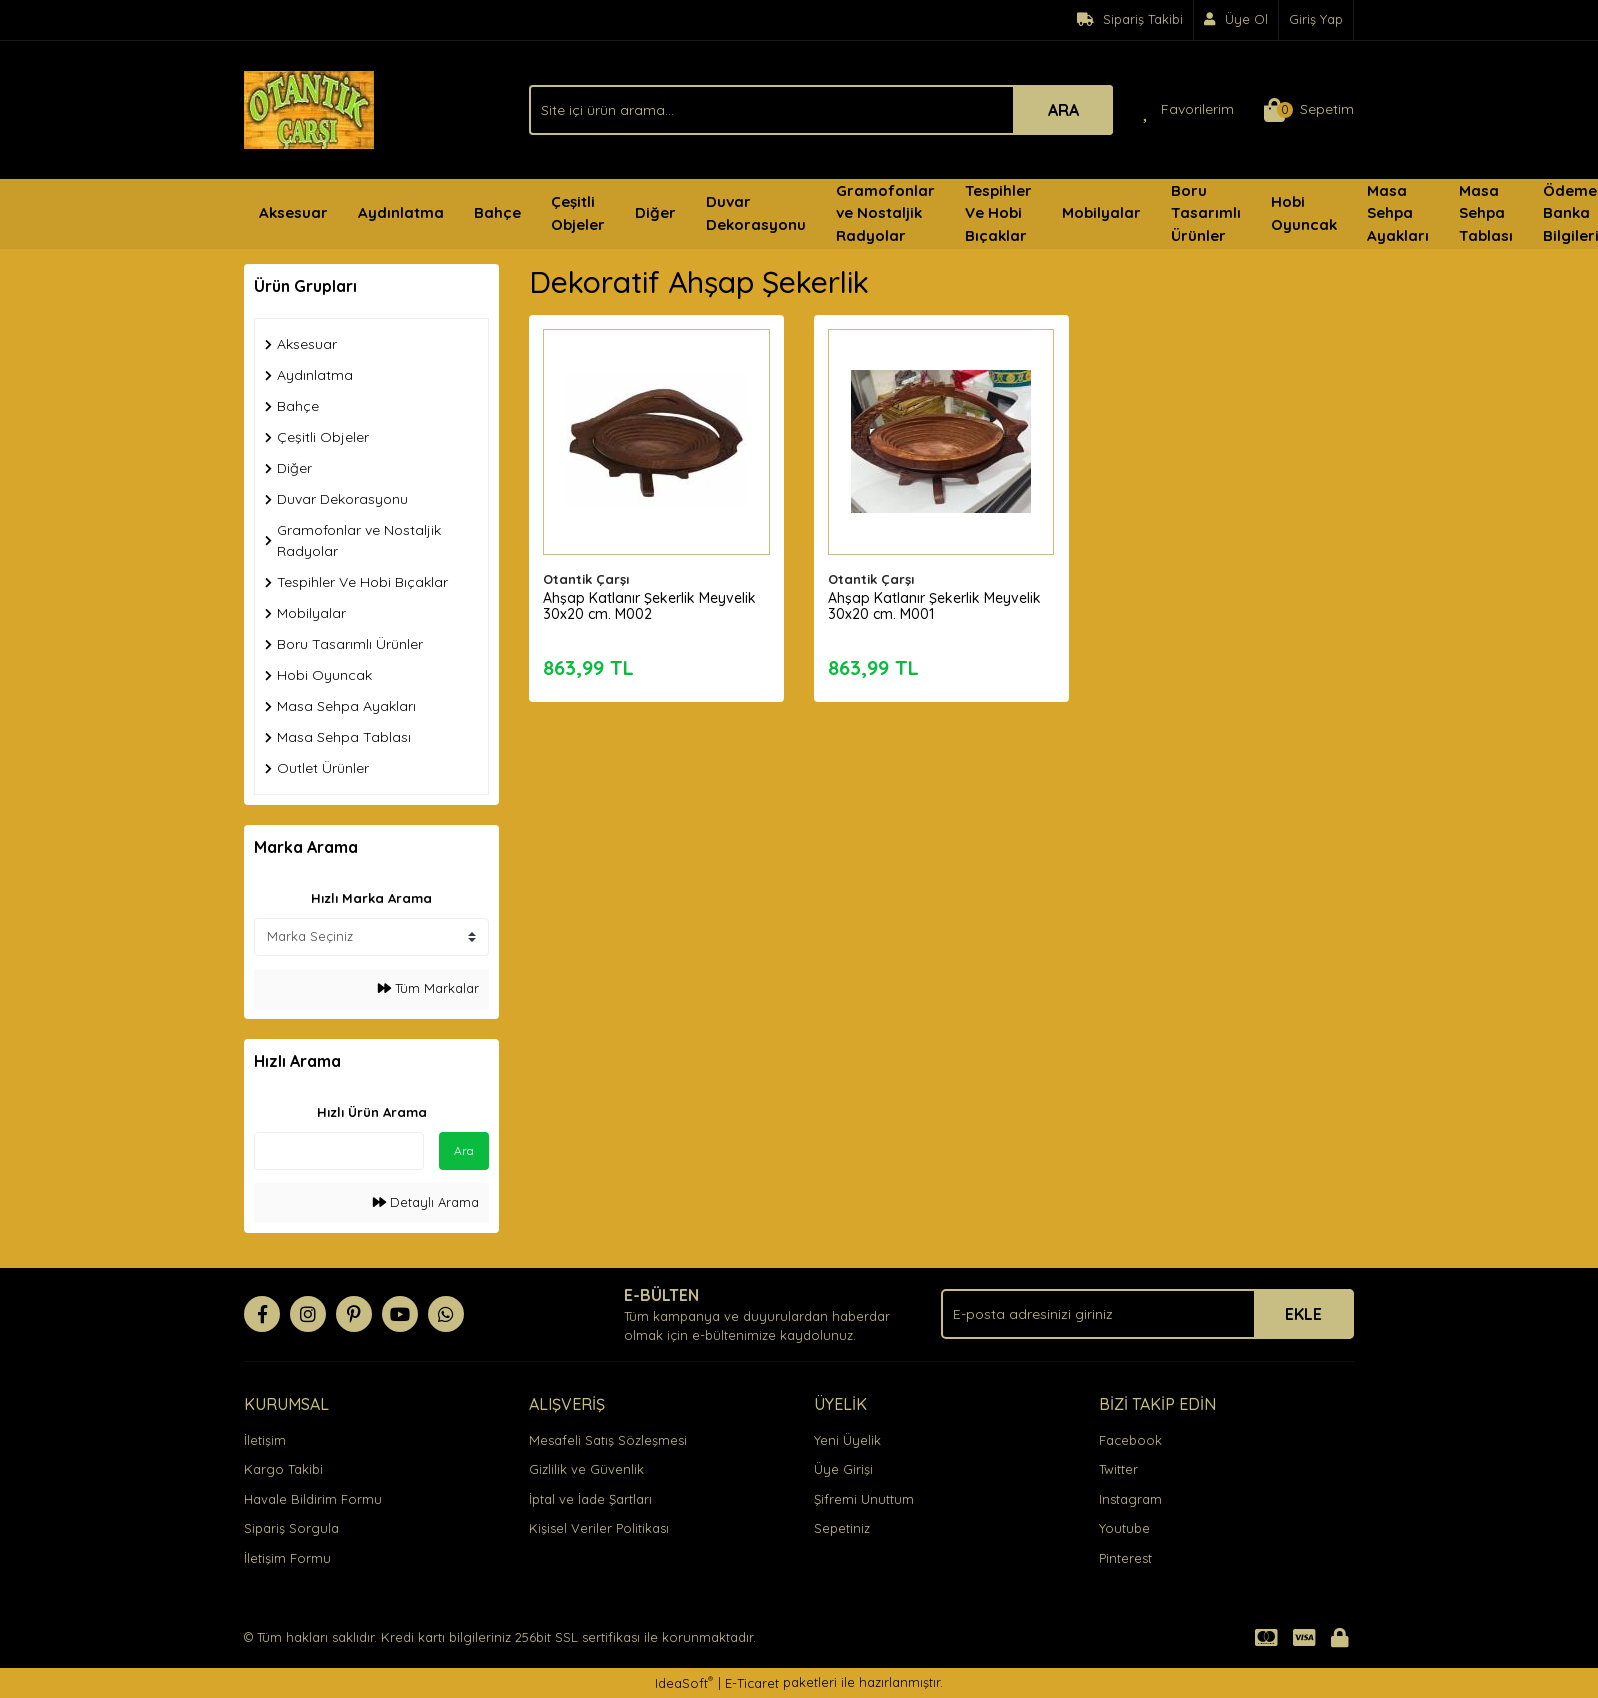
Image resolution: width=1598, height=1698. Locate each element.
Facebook (1130, 1440)
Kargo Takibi (283, 1469)
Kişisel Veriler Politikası (599, 1528)
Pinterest (1125, 1558)
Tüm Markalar (428, 988)
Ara (464, 1150)
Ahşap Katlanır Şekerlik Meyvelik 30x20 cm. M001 (935, 605)
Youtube (1124, 1528)
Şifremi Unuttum (864, 1499)
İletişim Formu (287, 1558)
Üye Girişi (843, 1469)
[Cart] (1309, 110)
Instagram (1130, 1499)
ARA (1063, 110)
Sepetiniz (842, 1528)
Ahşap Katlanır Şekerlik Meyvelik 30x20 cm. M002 (650, 605)
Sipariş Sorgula (291, 1528)
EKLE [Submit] (1303, 1314)
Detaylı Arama (426, 1202)
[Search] (821, 110)
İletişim (265, 1440)
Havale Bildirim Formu (313, 1499)
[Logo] (309, 108)
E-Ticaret (752, 1683)
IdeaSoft (684, 1682)
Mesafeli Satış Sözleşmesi (608, 1440)
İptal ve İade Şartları (590, 1499)
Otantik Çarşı (587, 578)
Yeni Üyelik (847, 1440)
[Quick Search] (339, 1151)
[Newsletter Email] (1147, 1314)
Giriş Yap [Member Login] (1316, 19)
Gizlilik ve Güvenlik (586, 1469)
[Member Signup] (1236, 20)
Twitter (1118, 1469)
